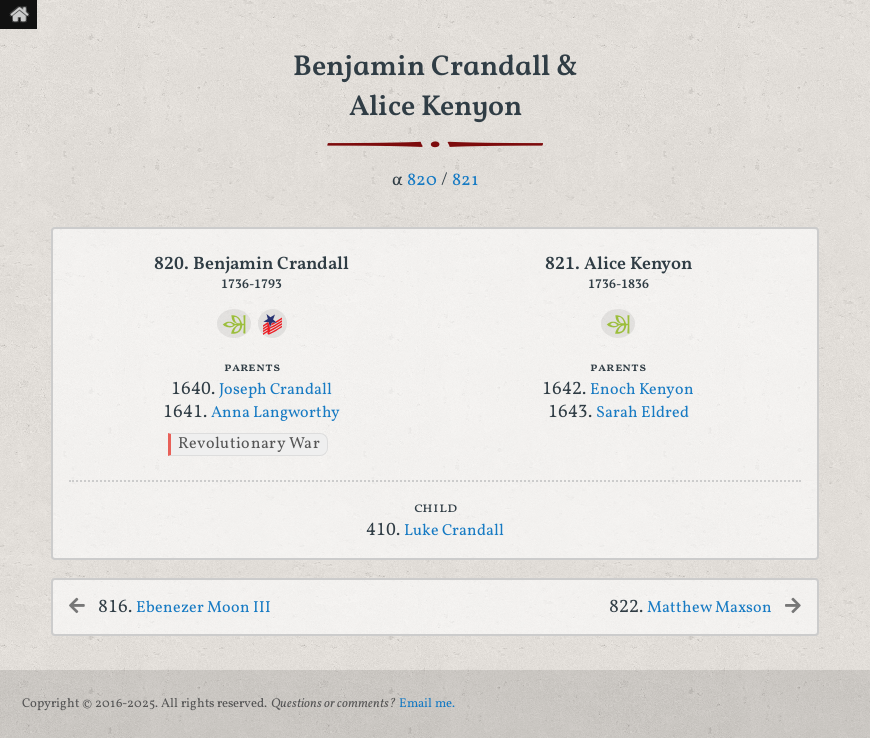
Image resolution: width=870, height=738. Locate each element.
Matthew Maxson (709, 608)
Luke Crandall (454, 531)
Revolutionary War (249, 444)
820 (422, 180)
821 (465, 180)
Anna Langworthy (275, 413)
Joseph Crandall (275, 390)
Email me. (427, 704)
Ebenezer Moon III (203, 608)
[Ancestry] (234, 323)
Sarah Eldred (642, 413)
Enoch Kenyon (642, 390)
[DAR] (272, 323)
